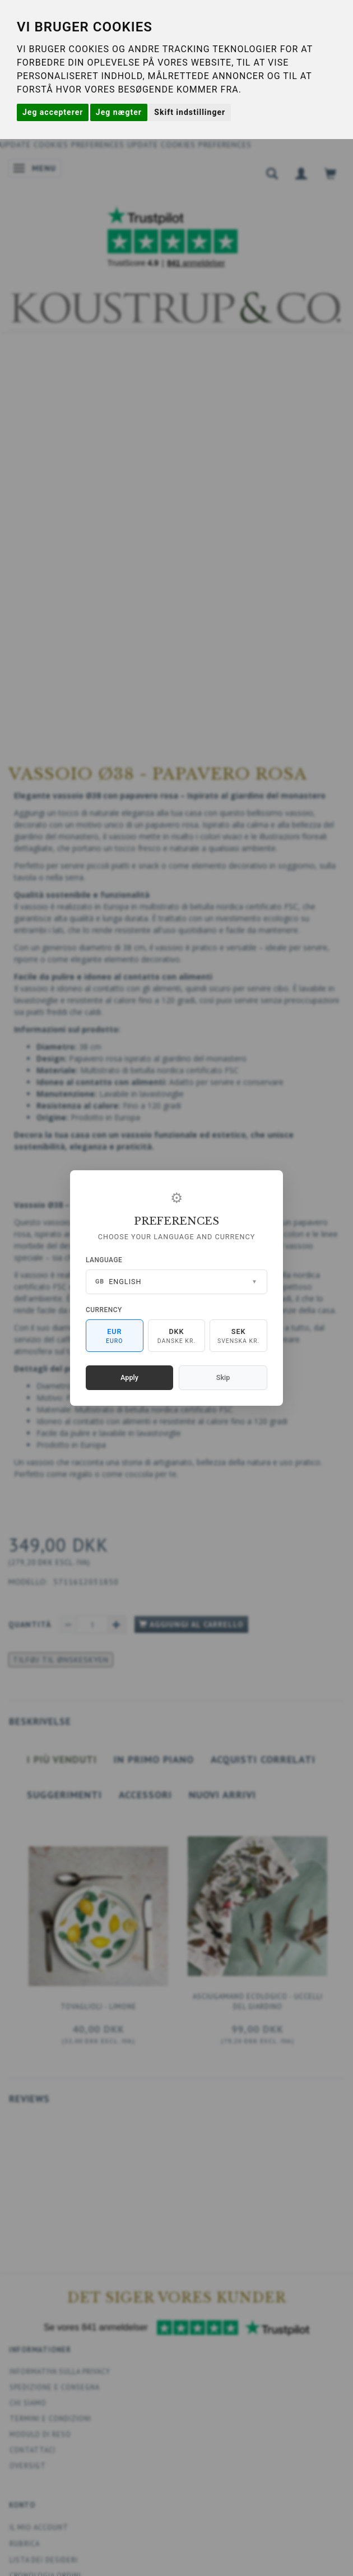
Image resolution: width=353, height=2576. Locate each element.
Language (104, 1260)
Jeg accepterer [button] (52, 112)
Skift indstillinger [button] (189, 112)
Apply (129, 1377)
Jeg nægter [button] (119, 112)
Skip (223, 1377)
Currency (104, 1310)
